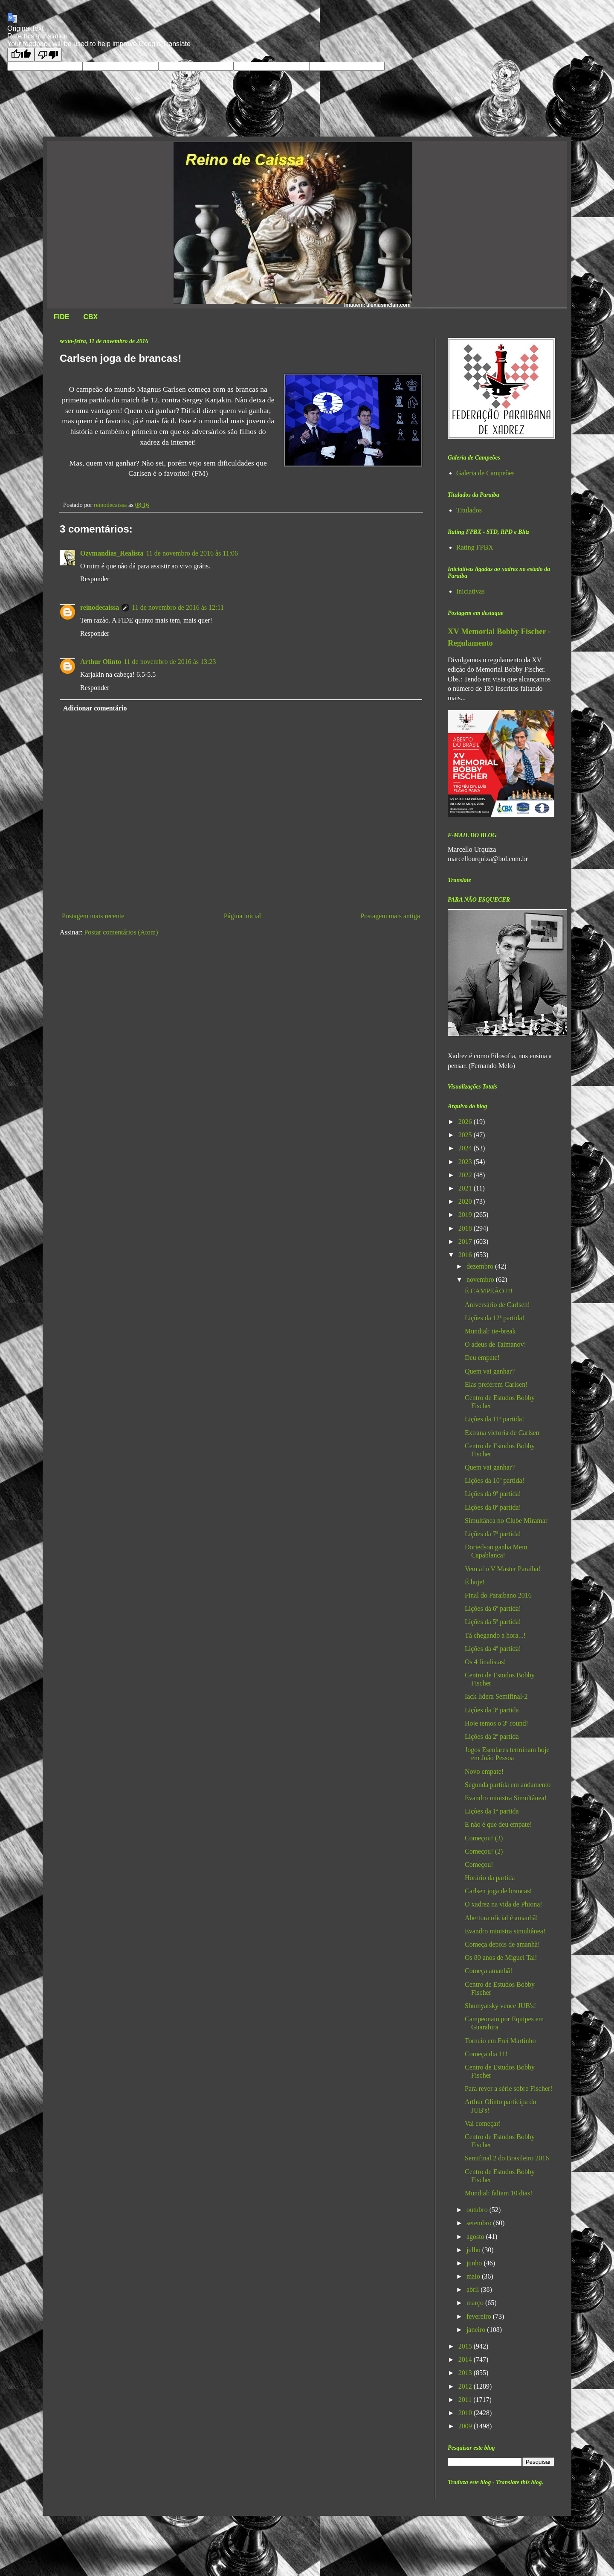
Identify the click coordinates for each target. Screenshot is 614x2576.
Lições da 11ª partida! (494, 1419)
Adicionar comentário (95, 708)
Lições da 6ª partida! (493, 1608)
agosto (476, 2236)
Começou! (479, 1864)
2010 (466, 2412)
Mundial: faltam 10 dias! (499, 2193)
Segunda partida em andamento (507, 1784)
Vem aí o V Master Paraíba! (503, 1568)
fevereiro (479, 2316)
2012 (466, 2386)
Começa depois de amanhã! (502, 1944)
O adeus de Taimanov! (495, 1344)
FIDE (61, 316)
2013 (466, 2372)
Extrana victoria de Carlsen (502, 1432)
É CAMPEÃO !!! (489, 1291)
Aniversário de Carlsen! (497, 1304)
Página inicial (242, 916)
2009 (466, 2426)
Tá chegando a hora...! (495, 1635)
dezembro (480, 1266)
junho (475, 2263)
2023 (466, 1161)
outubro (477, 2209)
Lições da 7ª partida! (493, 1533)
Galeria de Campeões (485, 473)
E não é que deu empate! (498, 1824)
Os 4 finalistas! (485, 1661)
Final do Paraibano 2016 (498, 1595)
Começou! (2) (484, 1851)
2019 (466, 1214)
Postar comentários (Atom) (121, 932)
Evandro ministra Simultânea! (506, 1798)
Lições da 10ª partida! (494, 1480)
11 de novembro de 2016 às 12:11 (178, 607)
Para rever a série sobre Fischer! (509, 2088)
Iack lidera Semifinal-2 (496, 1696)
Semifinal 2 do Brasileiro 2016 (507, 2158)
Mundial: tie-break (490, 1331)
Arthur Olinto (100, 661)
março (475, 2302)
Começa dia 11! (486, 2054)
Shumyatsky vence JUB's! (500, 2005)
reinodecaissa (99, 607)
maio (474, 2276)
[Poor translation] (48, 55)
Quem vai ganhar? (490, 1371)
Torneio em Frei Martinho (500, 2040)
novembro (481, 1279)
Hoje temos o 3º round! (496, 1723)
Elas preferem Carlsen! (496, 1384)
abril (473, 2289)
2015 (466, 2346)
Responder (94, 578)
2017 (466, 1241)
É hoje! (475, 1582)
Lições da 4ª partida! (493, 1648)
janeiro (476, 2329)
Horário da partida (490, 1877)
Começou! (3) (484, 1838)
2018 (466, 1228)
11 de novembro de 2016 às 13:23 (170, 661)
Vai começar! (483, 2123)
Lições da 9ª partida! (493, 1493)
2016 (466, 1254)
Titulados (469, 510)
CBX (90, 316)
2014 (466, 2359)
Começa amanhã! (489, 1970)
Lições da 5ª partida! (493, 1621)
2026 (466, 1121)
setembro (479, 2223)
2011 (465, 2399)
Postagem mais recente (93, 916)
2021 (466, 1188)
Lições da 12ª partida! (494, 1317)
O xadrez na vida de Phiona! (503, 1904)
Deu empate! (482, 1357)
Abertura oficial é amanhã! (501, 1917)
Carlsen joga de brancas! (498, 1891)
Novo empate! (484, 1771)
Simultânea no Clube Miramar (506, 1520)
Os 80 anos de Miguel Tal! (501, 1957)
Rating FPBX (474, 547)
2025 (466, 1134)
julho (474, 2249)
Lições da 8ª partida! (493, 1507)
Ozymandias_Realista (111, 553)
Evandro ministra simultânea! (505, 1931)
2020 (466, 1201)
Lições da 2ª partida (492, 1736)
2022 (466, 1175)
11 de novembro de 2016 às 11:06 (192, 553)
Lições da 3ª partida (492, 1710)
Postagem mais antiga (390, 916)
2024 (466, 1148)
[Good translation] (21, 55)
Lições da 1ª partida (492, 1811)
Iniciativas (470, 591)
